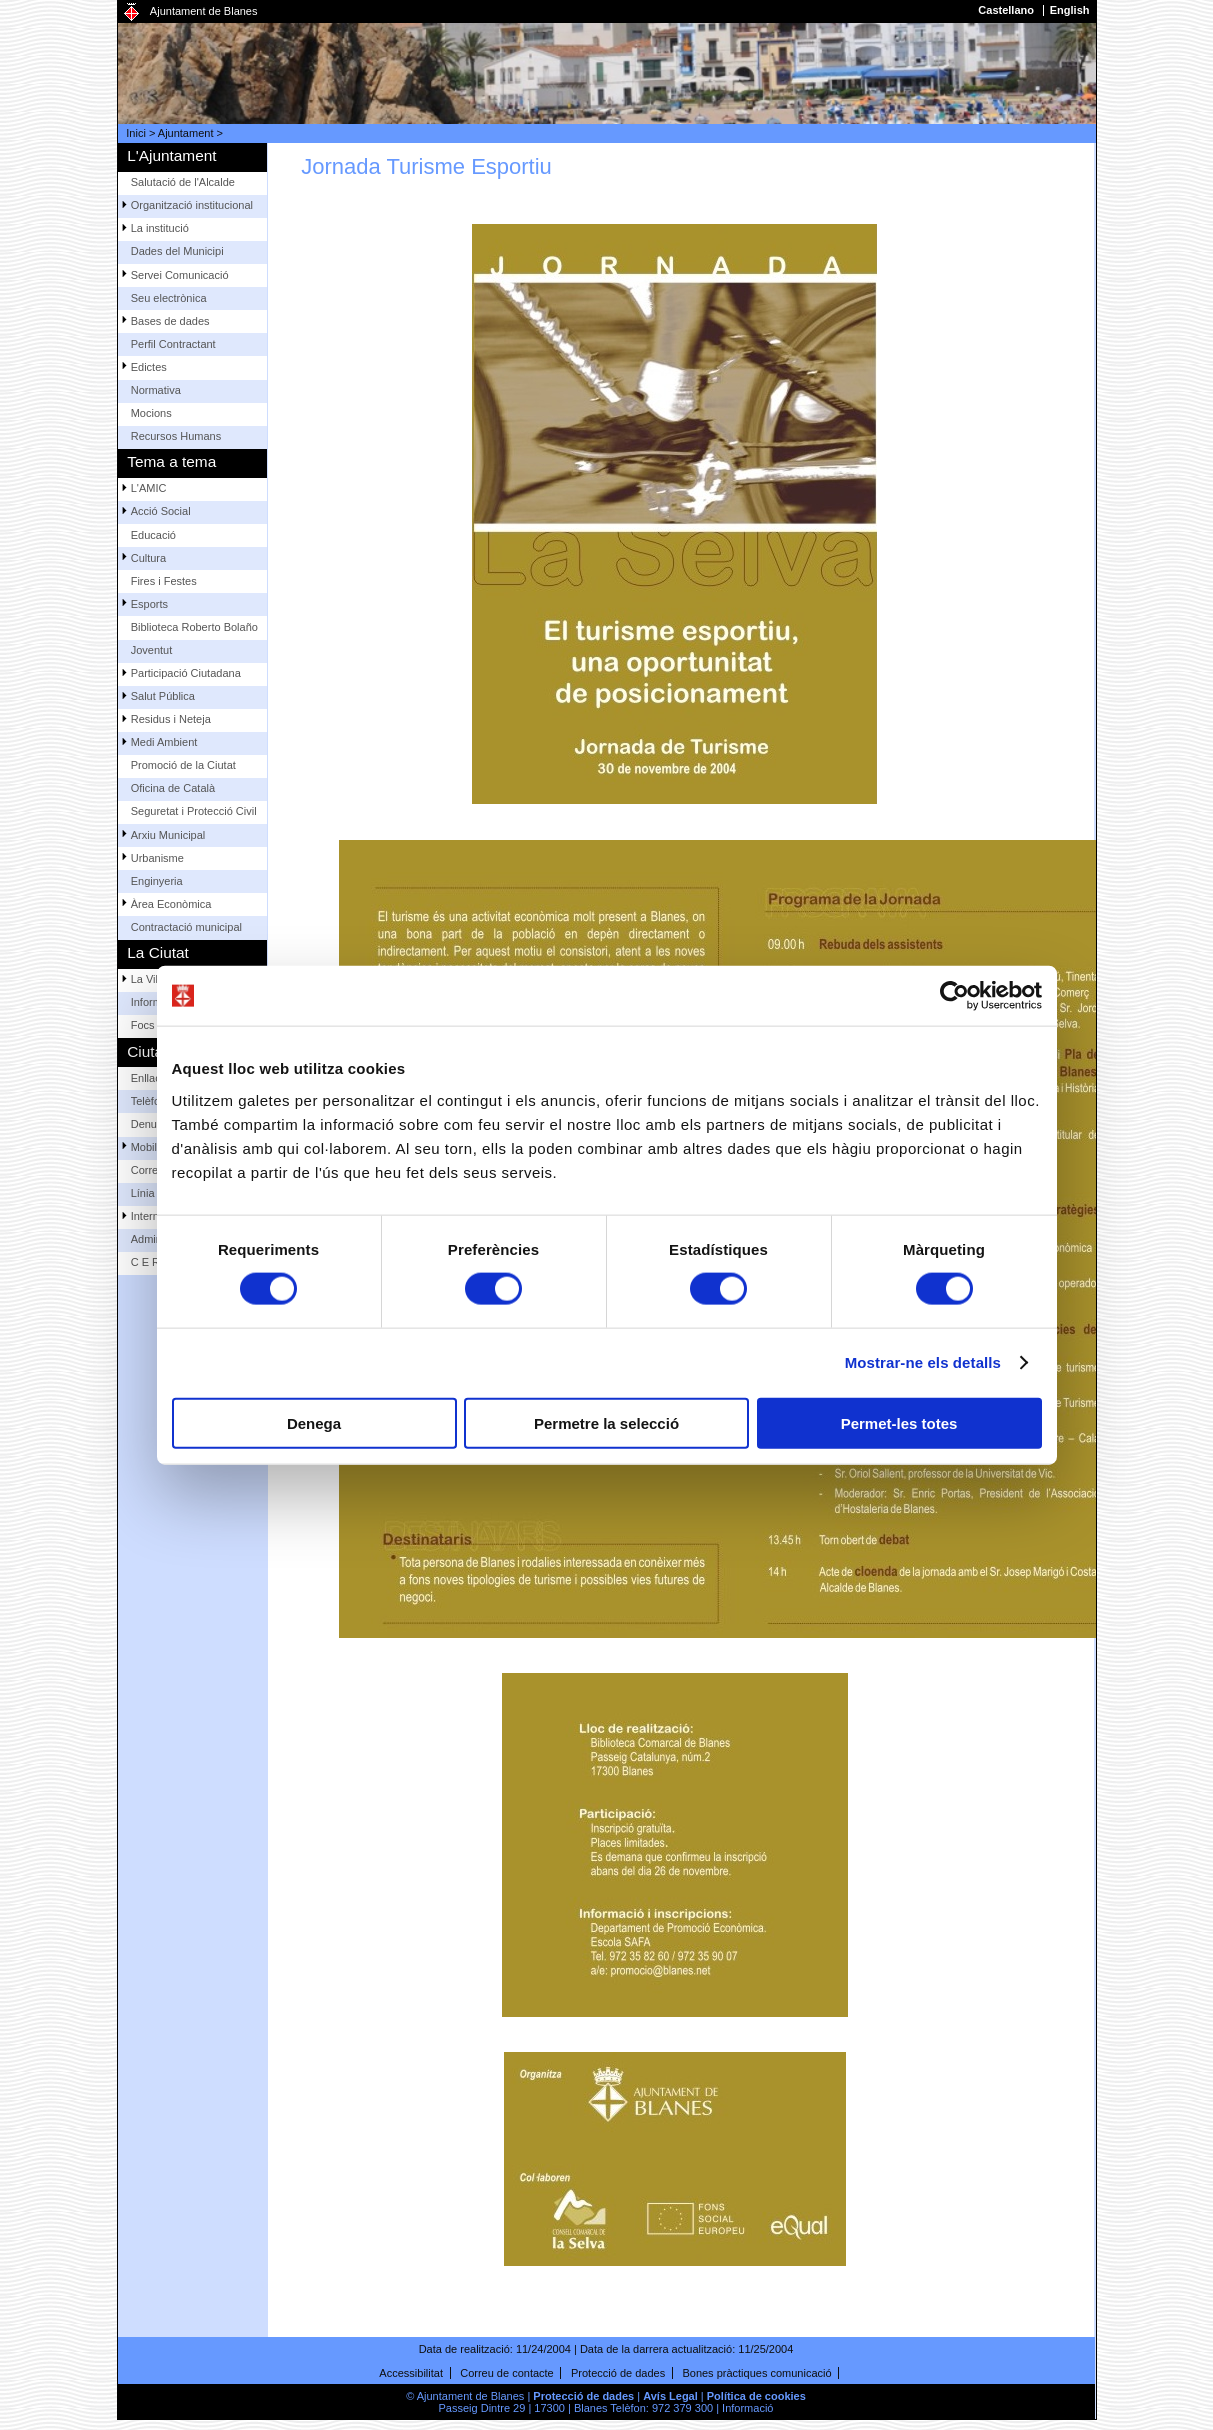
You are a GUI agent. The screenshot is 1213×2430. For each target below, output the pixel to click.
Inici (136, 133)
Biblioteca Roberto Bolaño (194, 627)
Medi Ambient (164, 742)
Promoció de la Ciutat (183, 765)
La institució (160, 228)
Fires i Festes (164, 581)
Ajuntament (186, 133)
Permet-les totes (899, 1422)
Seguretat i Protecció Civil (194, 811)
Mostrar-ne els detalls (923, 1362)
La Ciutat (158, 952)
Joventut (152, 650)
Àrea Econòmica (171, 904)
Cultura (148, 558)
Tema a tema (171, 461)
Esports (149, 604)
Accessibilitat (411, 2373)
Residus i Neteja (171, 719)
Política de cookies (756, 2396)
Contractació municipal (186, 927)
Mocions (151, 413)
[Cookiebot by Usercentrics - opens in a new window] (954, 996)
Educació (153, 535)
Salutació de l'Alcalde (183, 182)
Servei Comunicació (180, 275)
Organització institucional (192, 205)
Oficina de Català (173, 788)
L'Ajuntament (171, 155)
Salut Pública (163, 696)
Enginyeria (157, 881)
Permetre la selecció (606, 1422)
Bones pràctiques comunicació (756, 2373)
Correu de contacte (507, 2373)
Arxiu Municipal (168, 835)
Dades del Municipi (177, 251)
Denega (314, 1422)
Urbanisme (157, 858)
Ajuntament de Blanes (204, 11)
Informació (747, 2408)
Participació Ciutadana (186, 673)
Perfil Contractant (173, 344)
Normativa (156, 390)
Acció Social (161, 511)
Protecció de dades (618, 2373)
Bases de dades (170, 321)
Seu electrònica (169, 298)
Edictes (149, 367)
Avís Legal (670, 2396)
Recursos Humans (176, 436)
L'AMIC (149, 488)
